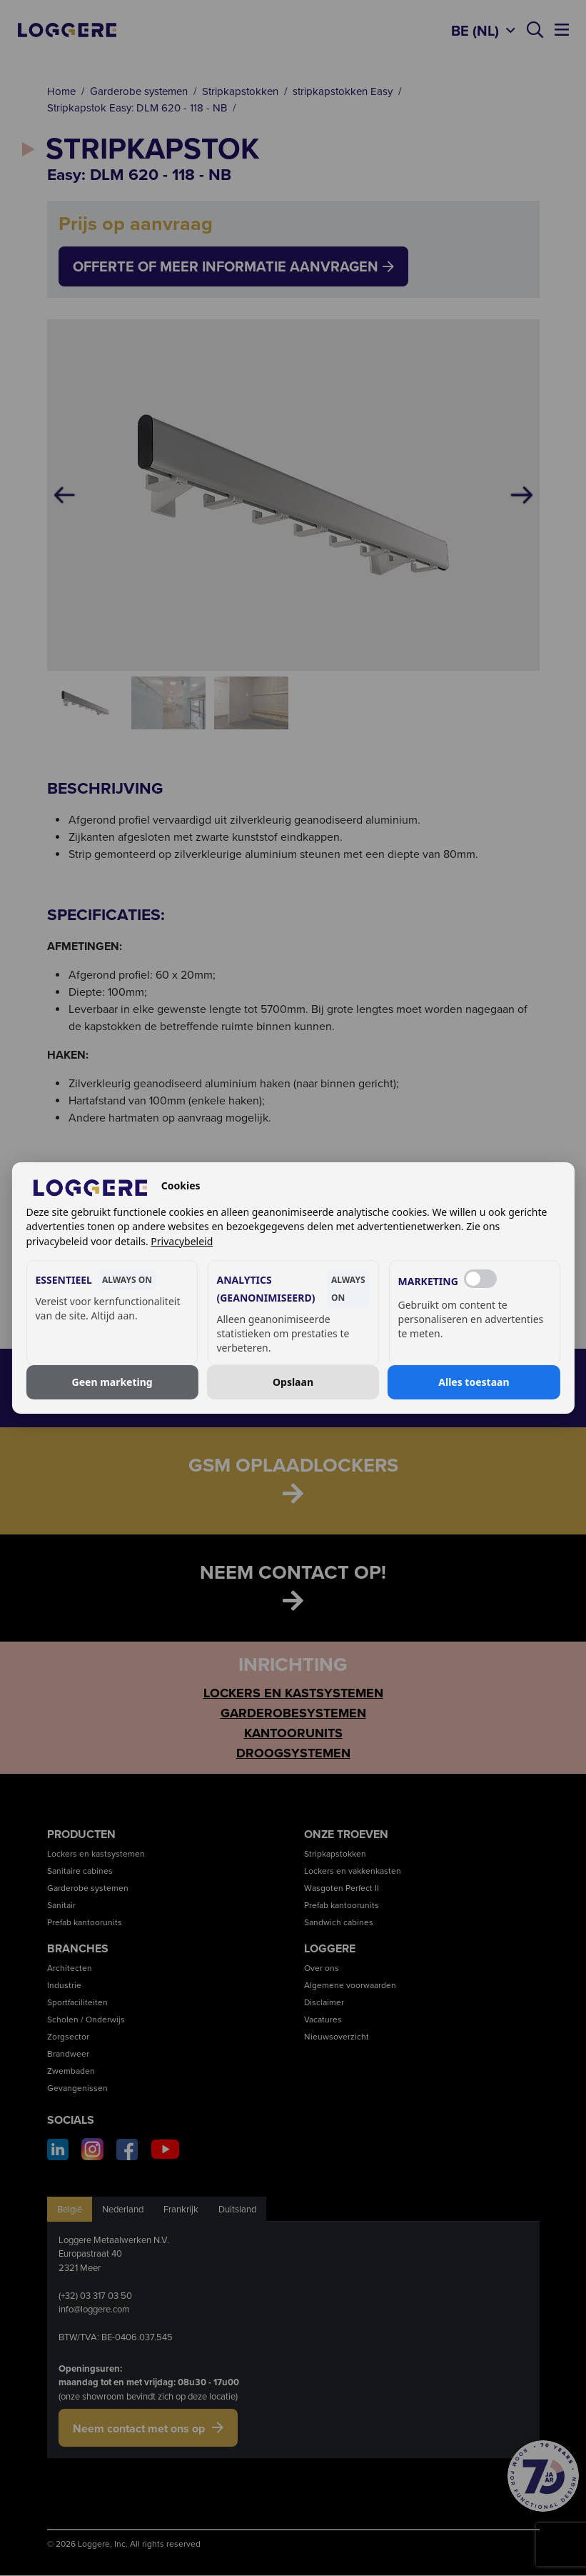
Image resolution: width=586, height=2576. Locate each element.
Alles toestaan (473, 1382)
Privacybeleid (182, 1241)
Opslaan (293, 1382)
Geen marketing (112, 1382)
